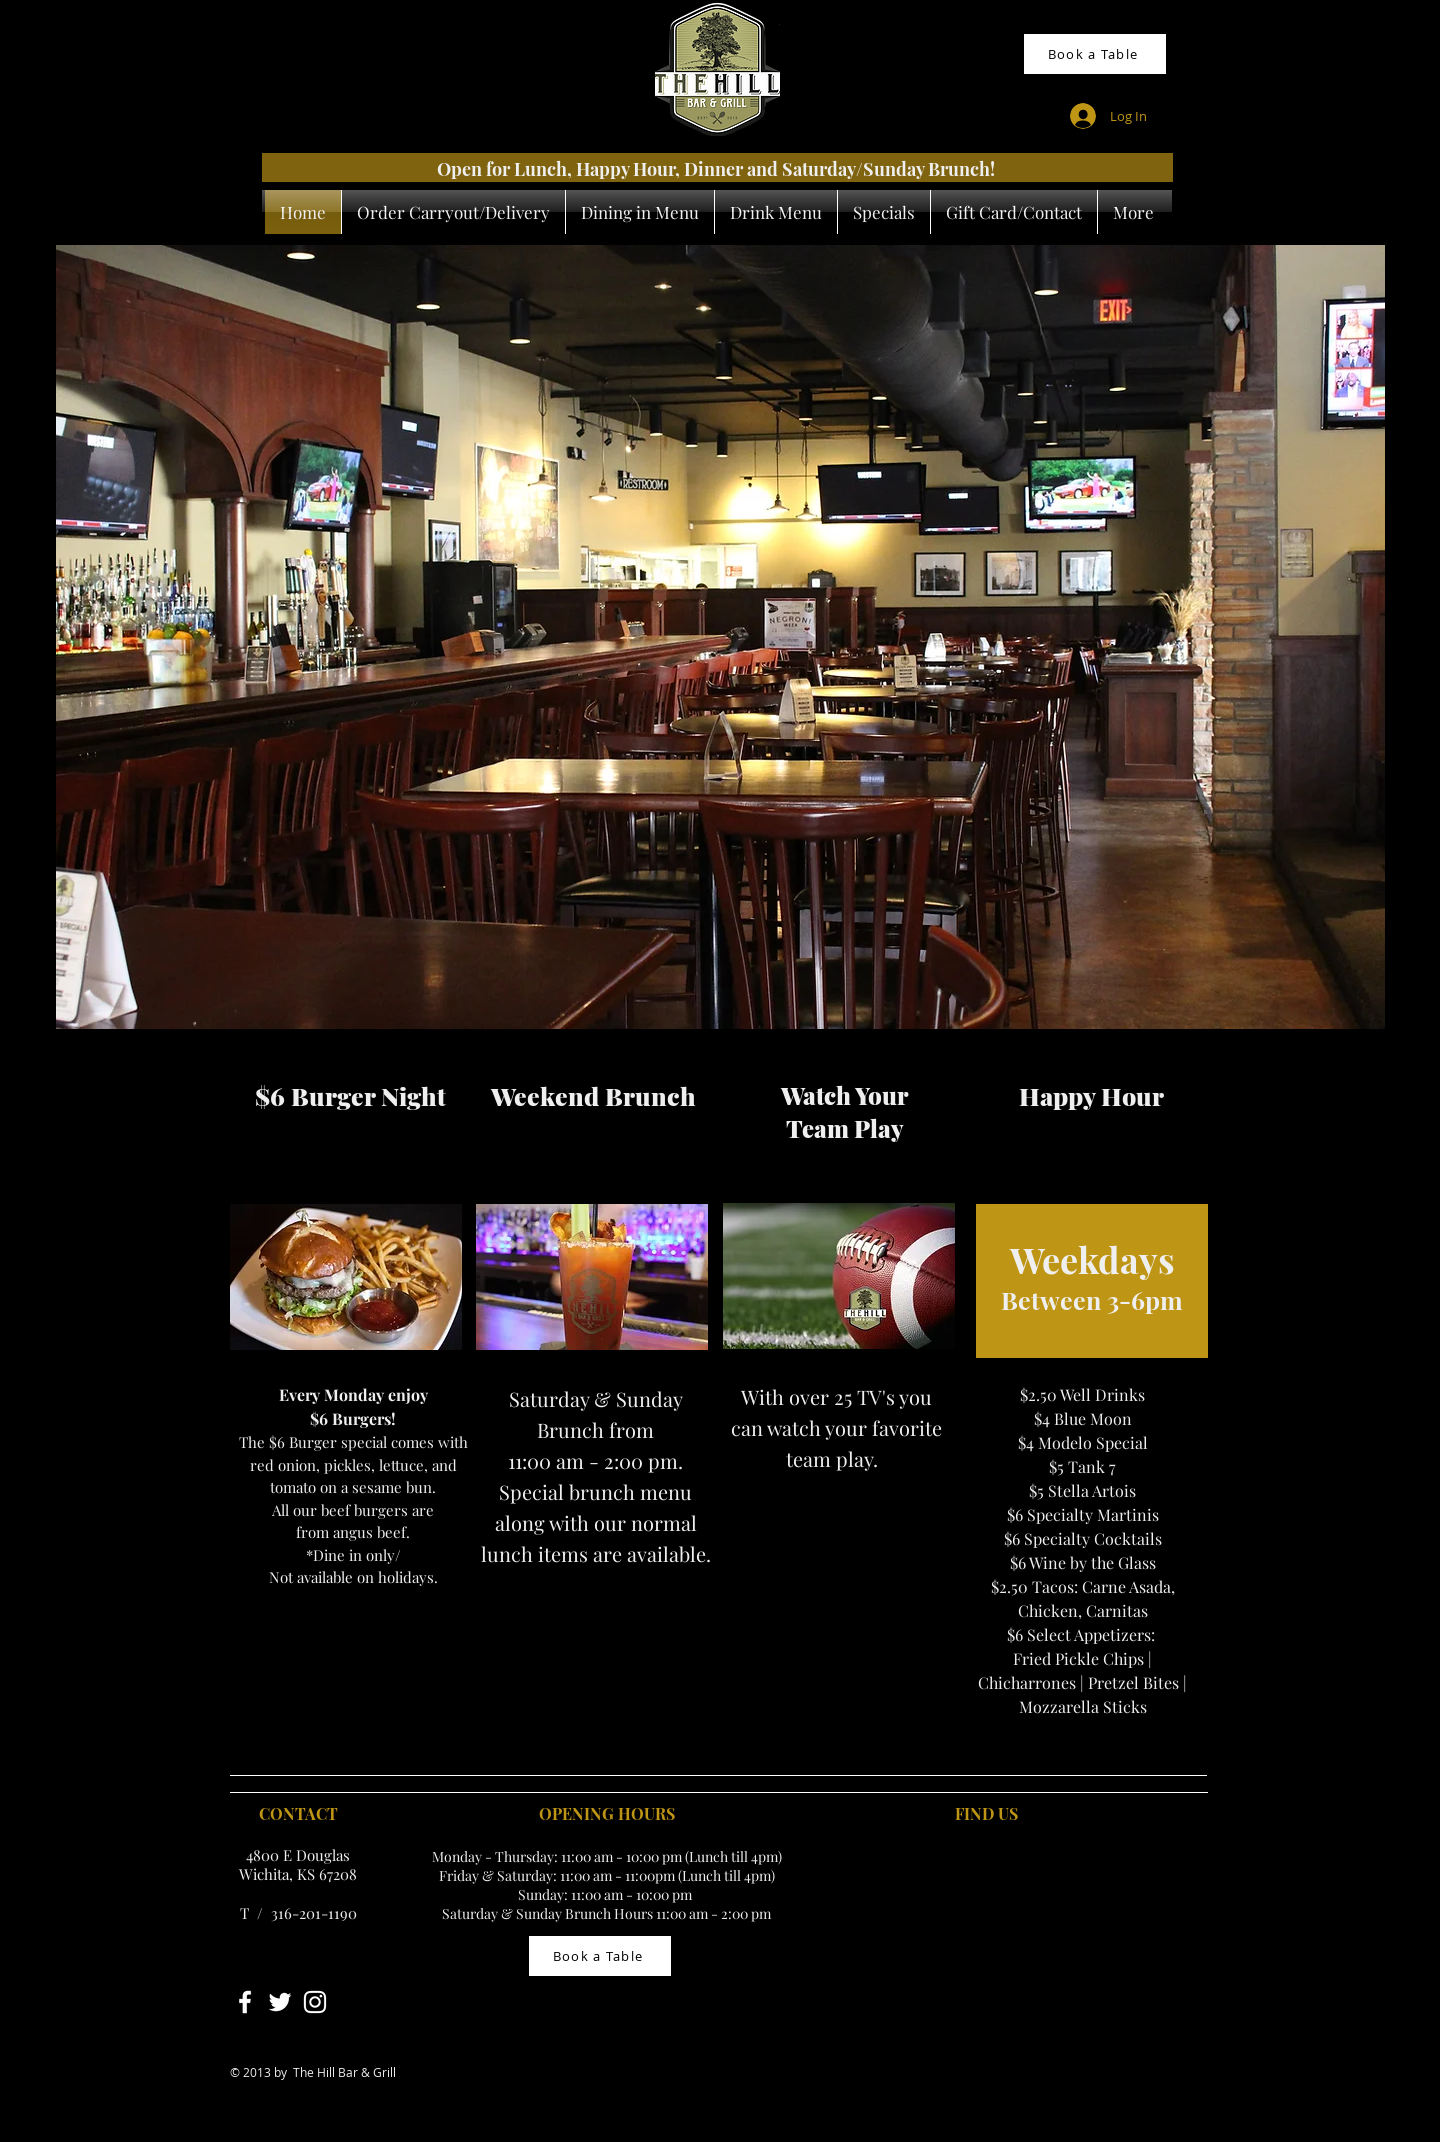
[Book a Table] (1095, 54)
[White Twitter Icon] (280, 2002)
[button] (720, 637)
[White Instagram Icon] (315, 2002)
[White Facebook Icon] (245, 2002)
